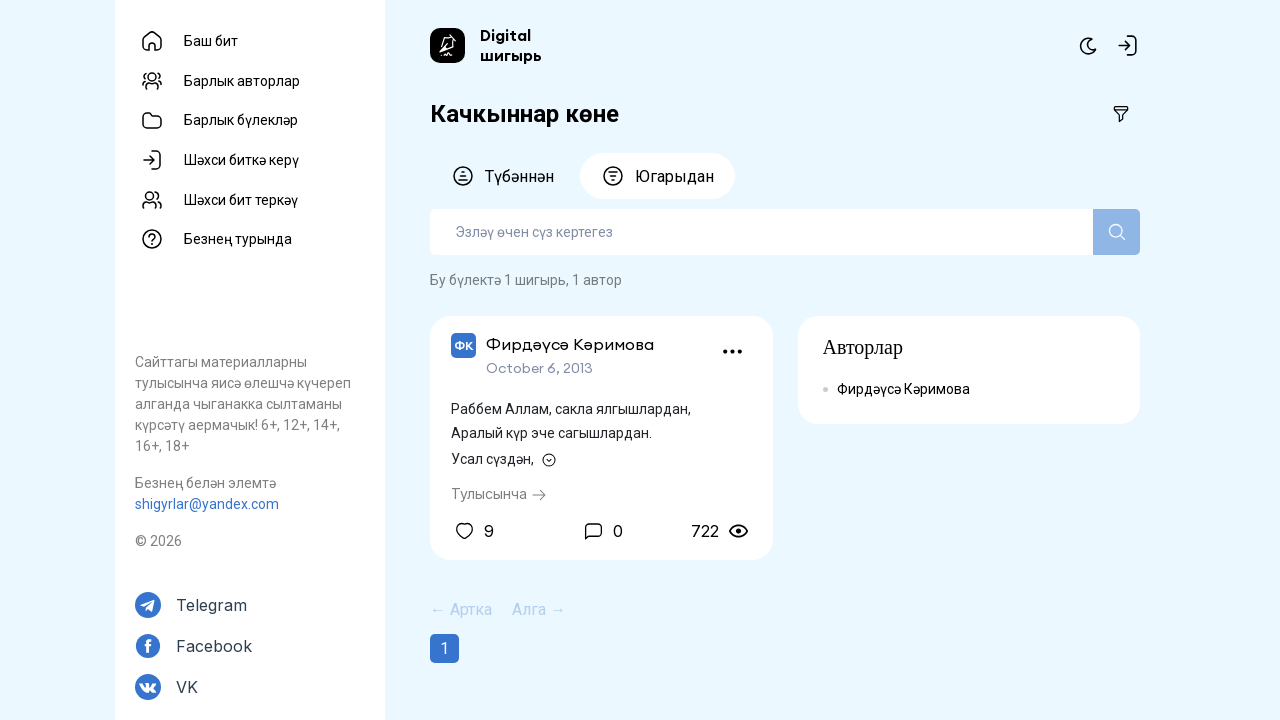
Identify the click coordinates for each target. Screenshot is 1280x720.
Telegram (211, 605)
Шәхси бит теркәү (241, 200)
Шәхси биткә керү (241, 160)
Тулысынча (499, 493)
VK (187, 687)
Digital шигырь (511, 45)
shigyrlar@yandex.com (207, 504)
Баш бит (211, 41)
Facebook (214, 646)
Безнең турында (238, 239)
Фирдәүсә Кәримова (903, 389)
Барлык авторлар (242, 81)
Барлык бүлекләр (241, 120)
